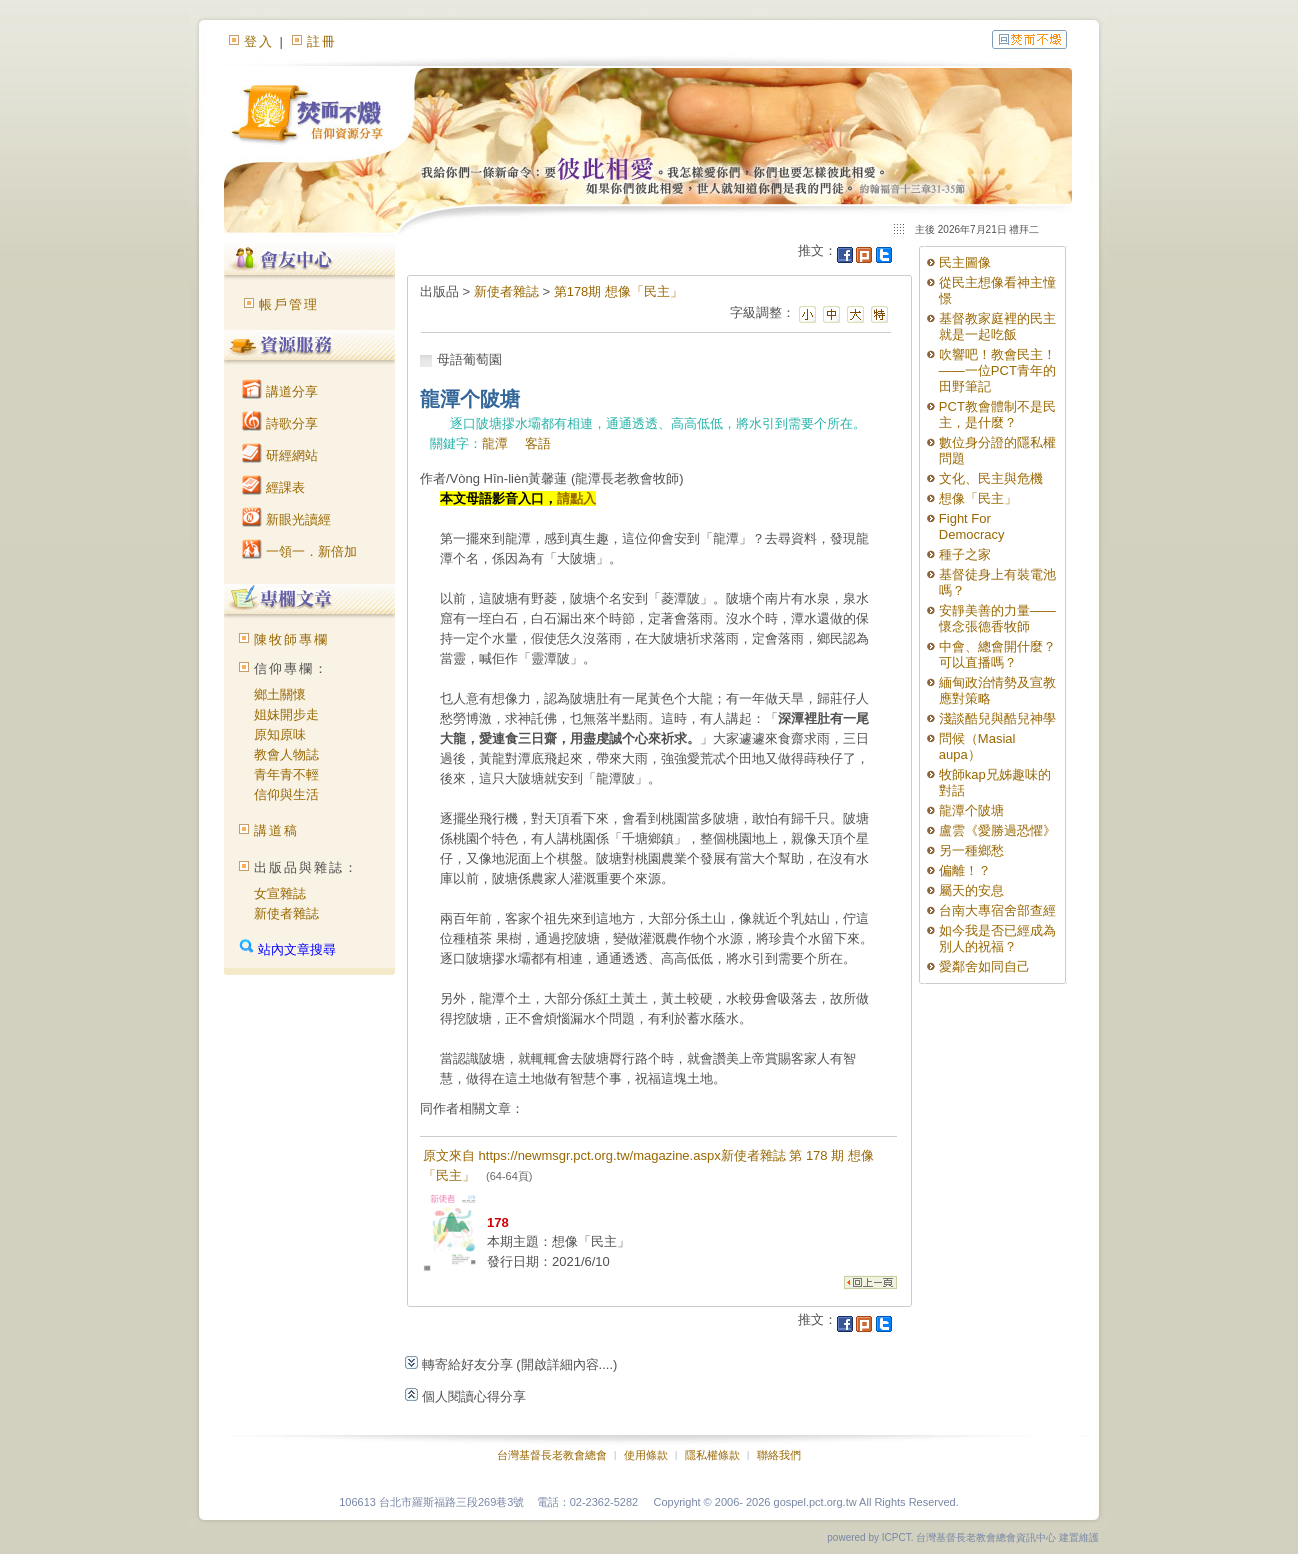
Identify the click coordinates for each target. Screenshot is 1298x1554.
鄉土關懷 (280, 694)
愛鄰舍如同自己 (984, 966)
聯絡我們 (779, 1455)
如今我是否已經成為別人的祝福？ (997, 938)
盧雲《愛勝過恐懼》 (997, 830)
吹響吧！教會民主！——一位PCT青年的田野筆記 (997, 370)
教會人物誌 (286, 754)
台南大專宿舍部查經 (997, 910)
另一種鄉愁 (971, 850)
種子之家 (965, 554)
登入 (259, 41)
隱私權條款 (712, 1455)
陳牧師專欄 (291, 639)
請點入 (576, 498)
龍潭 (495, 443)
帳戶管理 (289, 304)
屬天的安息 (971, 890)
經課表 (273, 487)
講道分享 (280, 391)
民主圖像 (965, 262)
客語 (538, 443)
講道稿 (276, 830)
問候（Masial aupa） (977, 746)
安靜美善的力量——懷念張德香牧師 (997, 618)
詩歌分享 (280, 423)
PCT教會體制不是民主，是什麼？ (997, 414)
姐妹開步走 (286, 714)
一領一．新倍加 (299, 551)
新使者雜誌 (286, 913)
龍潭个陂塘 (971, 810)
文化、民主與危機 (991, 478)
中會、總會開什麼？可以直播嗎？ (997, 654)
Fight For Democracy (972, 526)
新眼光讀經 (286, 519)
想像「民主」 (978, 498)
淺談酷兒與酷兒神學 (997, 718)
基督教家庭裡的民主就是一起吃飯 (997, 326)
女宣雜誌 (280, 893)
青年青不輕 (286, 774)
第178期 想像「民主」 (618, 291)
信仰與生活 (286, 794)
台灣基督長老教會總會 (552, 1455)
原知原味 (280, 734)
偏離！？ (965, 870)
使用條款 (646, 1455)
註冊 (322, 41)
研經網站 (280, 455)
